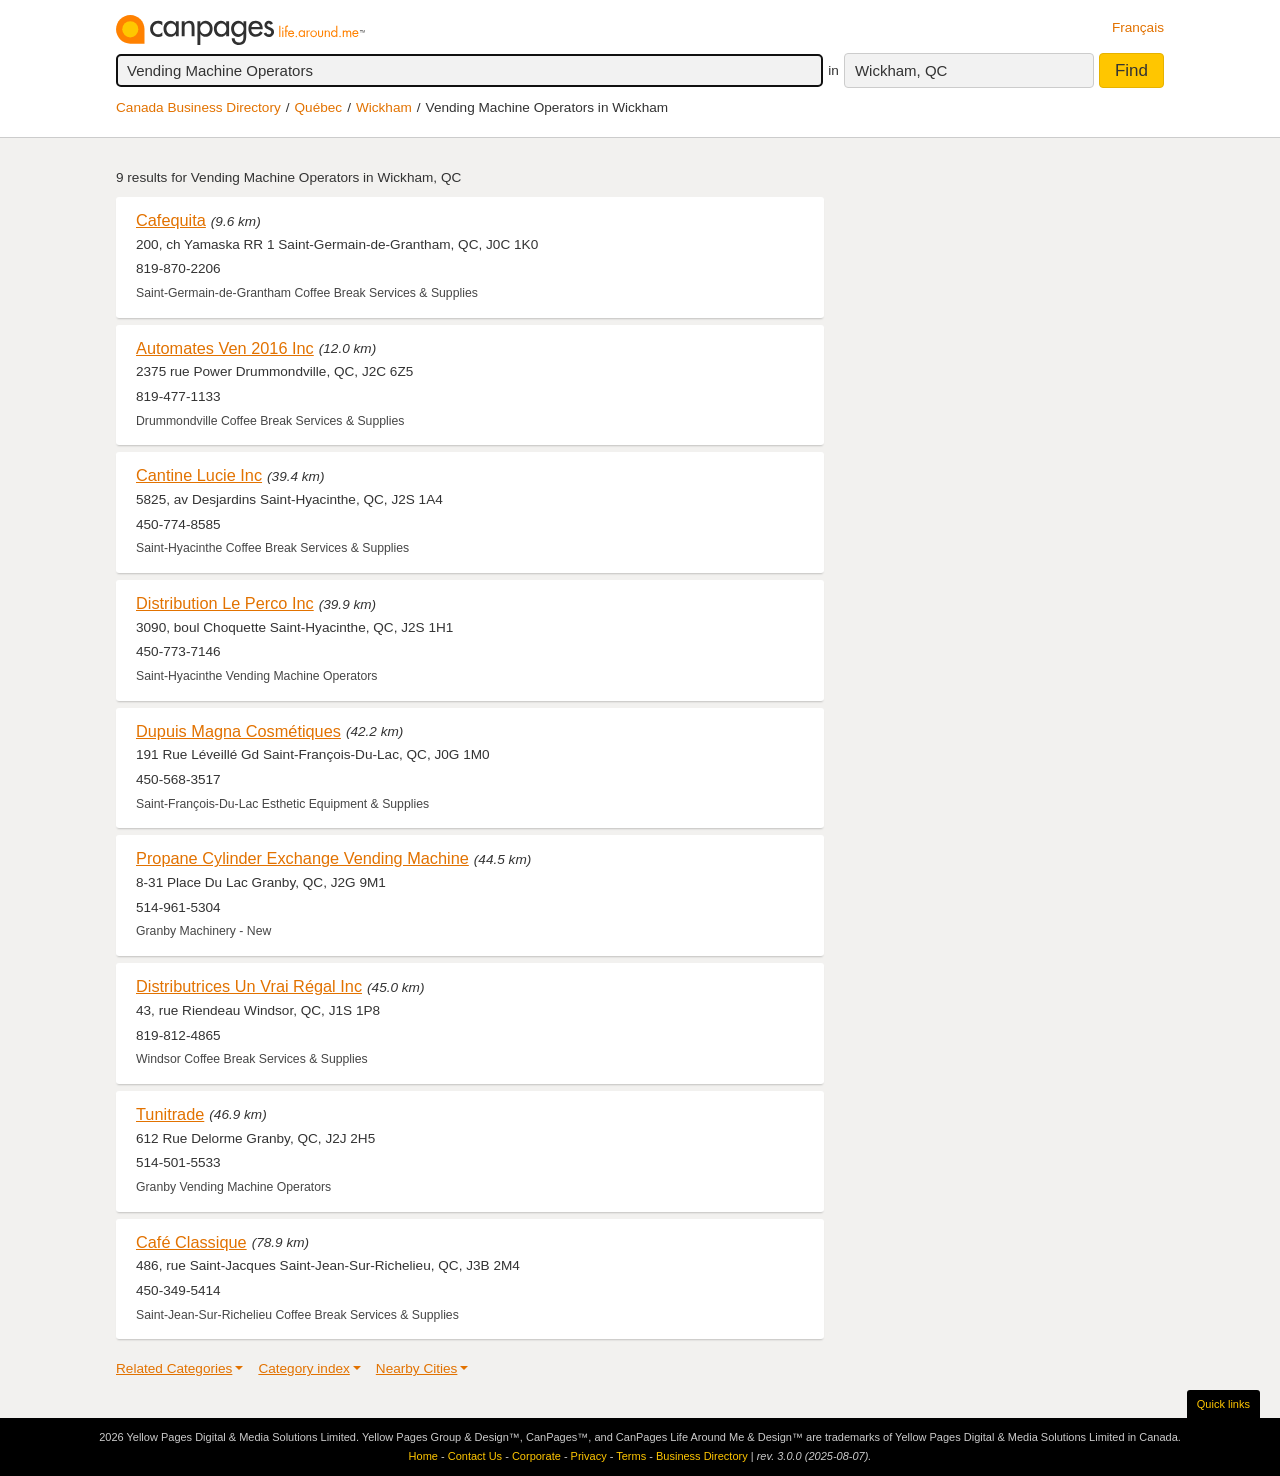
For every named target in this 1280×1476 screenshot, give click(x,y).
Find (1131, 70)
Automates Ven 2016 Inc (225, 348)
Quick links (1223, 1404)
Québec (319, 107)
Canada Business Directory (198, 107)
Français (1138, 27)
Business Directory (702, 1456)
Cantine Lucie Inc (199, 475)
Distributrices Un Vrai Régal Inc (249, 986)
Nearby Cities (417, 1368)
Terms (631, 1456)
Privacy (589, 1456)
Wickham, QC (901, 70)
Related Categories (174, 1368)
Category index (303, 1368)
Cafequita (171, 220)
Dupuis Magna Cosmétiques (238, 731)
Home (423, 1456)
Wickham (384, 107)
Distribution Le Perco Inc (225, 603)
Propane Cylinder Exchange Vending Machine (302, 858)
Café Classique (191, 1242)
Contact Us (475, 1456)
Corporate (536, 1456)
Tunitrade (170, 1114)
